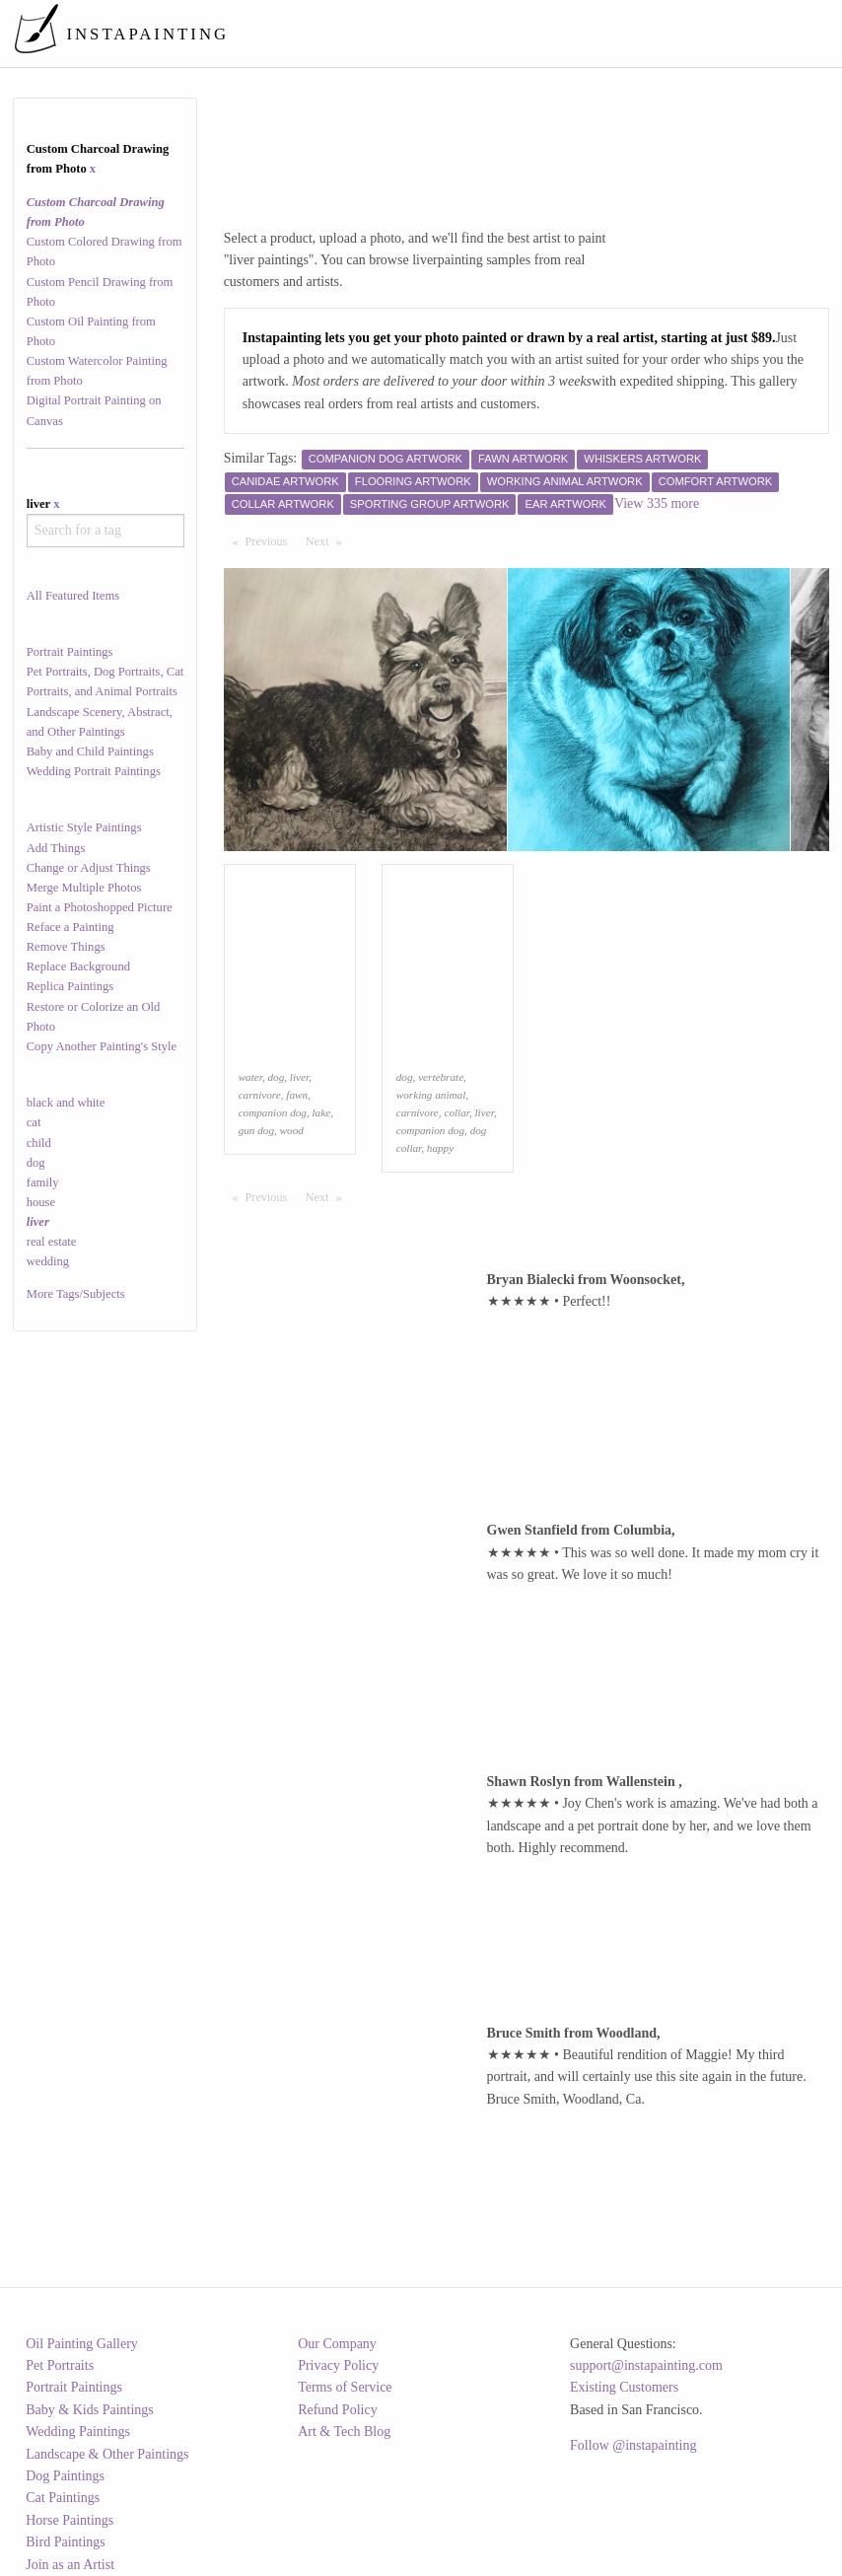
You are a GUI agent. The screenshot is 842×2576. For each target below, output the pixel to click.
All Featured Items (73, 596)
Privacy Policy (338, 2365)
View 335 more (656, 503)
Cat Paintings (63, 2497)
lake (322, 1112)
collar (456, 1112)
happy (440, 1148)
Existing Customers (624, 2387)
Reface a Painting (70, 927)
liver (299, 1077)
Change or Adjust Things (89, 868)
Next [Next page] (328, 540)
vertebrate (440, 1077)
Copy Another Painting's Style (101, 1046)
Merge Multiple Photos (84, 887)
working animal (431, 1095)
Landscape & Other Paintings (107, 2454)
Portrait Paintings (70, 652)
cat (34, 1122)
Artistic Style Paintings (84, 827)
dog (36, 1163)
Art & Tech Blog (344, 2431)
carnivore (260, 1095)
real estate (52, 1242)
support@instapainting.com (646, 2365)
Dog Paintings (65, 2476)
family (43, 1182)
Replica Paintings (70, 986)
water (250, 1077)
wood (292, 1130)
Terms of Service (344, 2387)
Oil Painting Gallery (82, 2343)
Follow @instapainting (633, 2445)
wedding (48, 1261)
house (41, 1202)
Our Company (337, 2343)
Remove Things (66, 947)
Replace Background (78, 966)
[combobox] (105, 530)
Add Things (56, 848)
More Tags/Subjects (76, 1294)
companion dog (273, 1112)
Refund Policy (338, 2409)
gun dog (256, 1130)
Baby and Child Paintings (90, 751)
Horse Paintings (69, 2520)
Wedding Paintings (78, 2431)
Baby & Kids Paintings (90, 2409)
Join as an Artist (70, 2564)
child (39, 1143)
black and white (66, 1102)
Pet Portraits (60, 2365)
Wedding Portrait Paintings (94, 771)
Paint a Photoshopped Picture (100, 907)
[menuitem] (465, 33)
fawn (297, 1095)
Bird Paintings (65, 2542)
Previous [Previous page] (271, 540)
